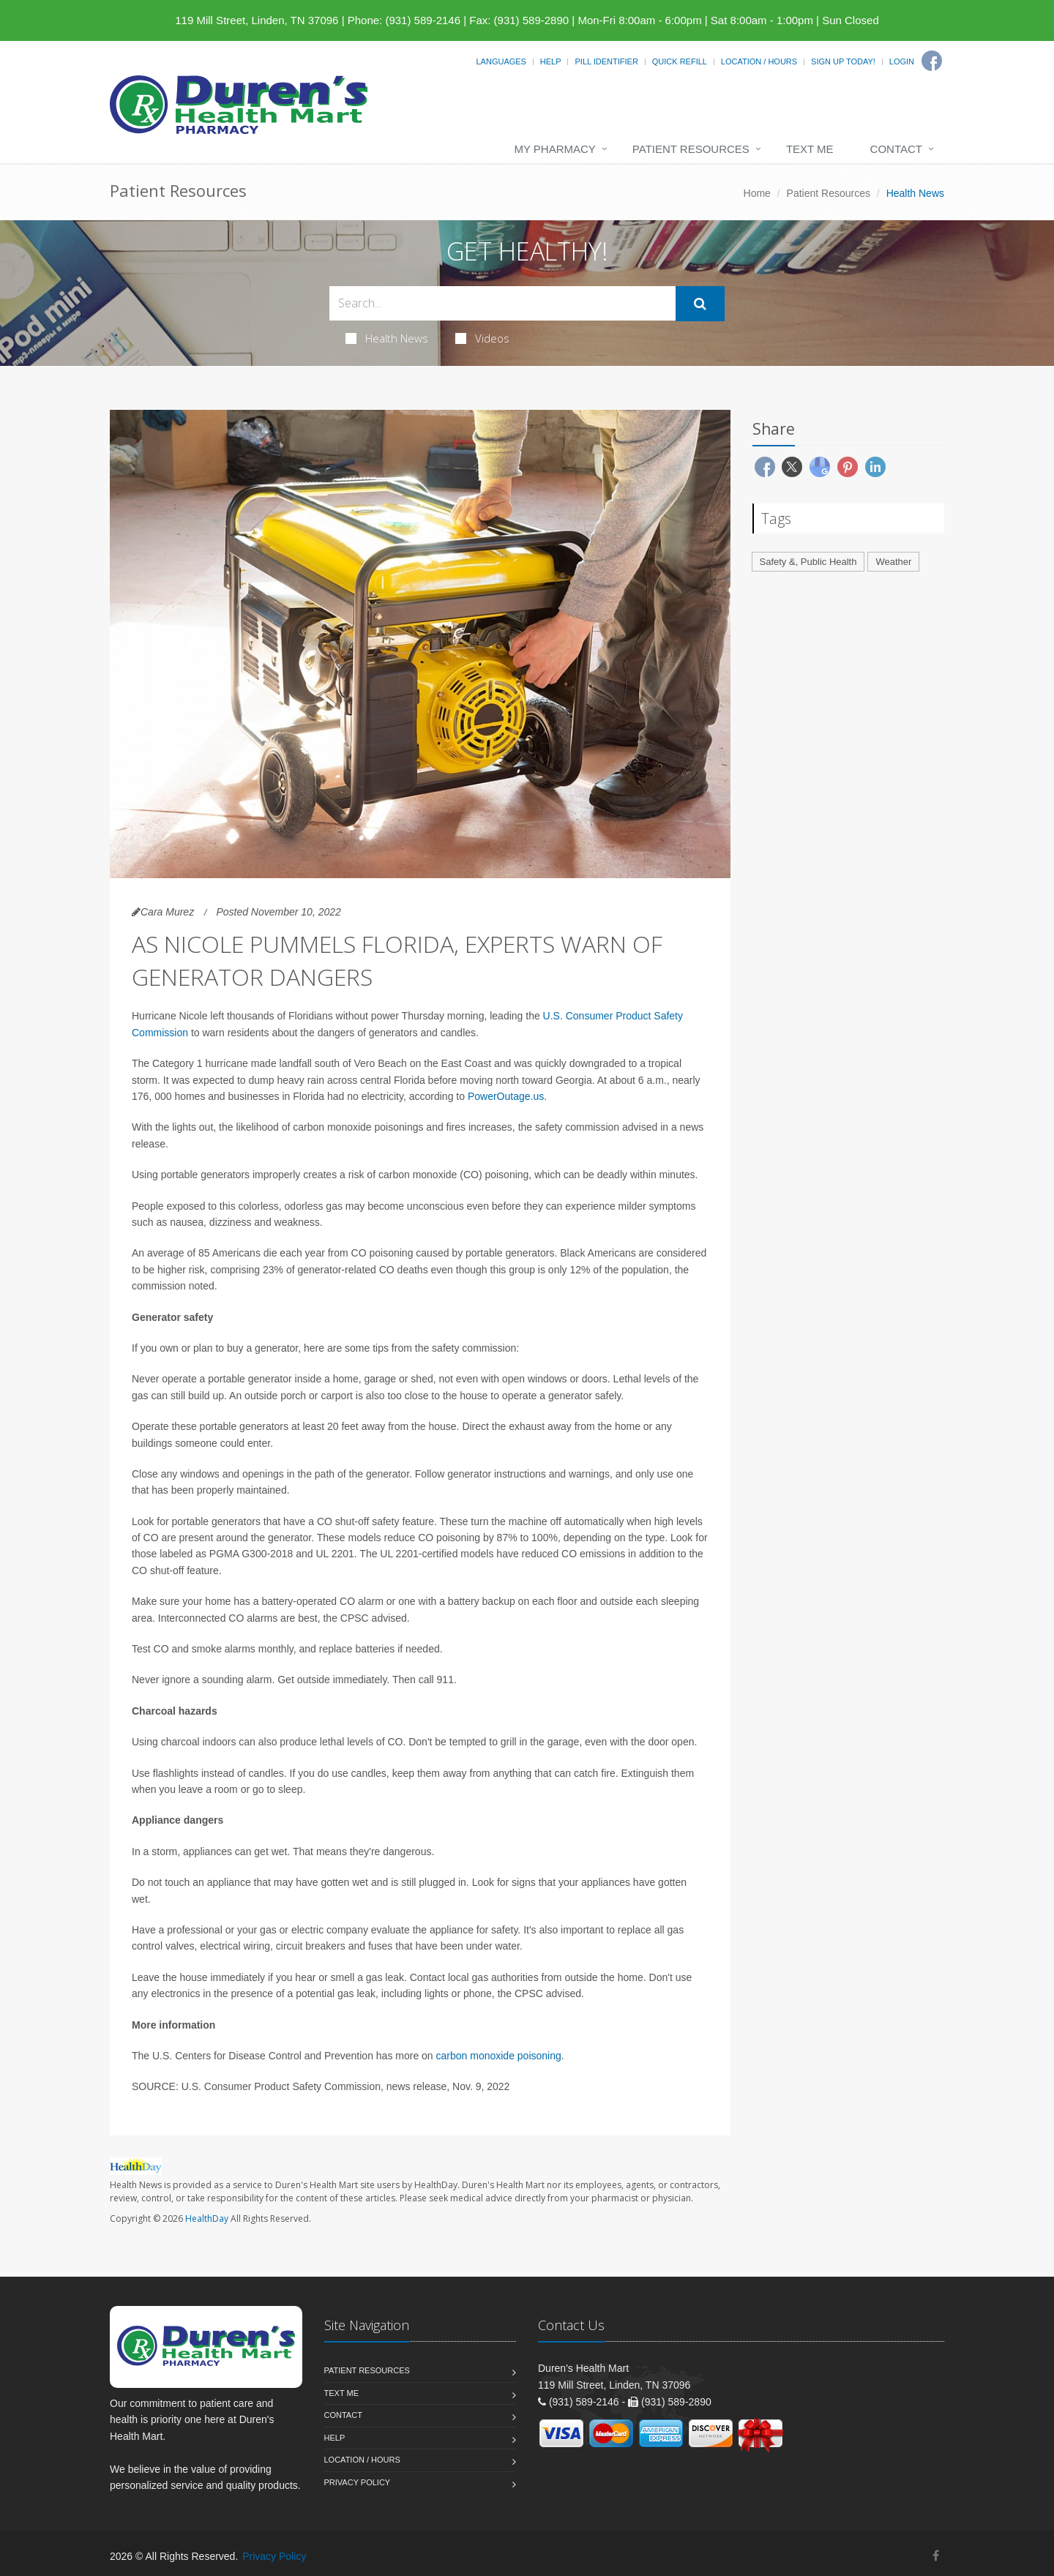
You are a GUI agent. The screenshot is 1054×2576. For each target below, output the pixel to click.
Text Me (810, 149)
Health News (386, 338)
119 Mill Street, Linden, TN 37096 (256, 20)
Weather (893, 561)
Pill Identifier (606, 61)
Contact (896, 149)
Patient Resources (691, 149)
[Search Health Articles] (502, 303)
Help (550, 61)
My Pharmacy (554, 149)
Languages (501, 61)
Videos (482, 338)
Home (757, 193)
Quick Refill (679, 61)
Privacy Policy (357, 2482)
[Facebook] (932, 60)
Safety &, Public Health (808, 561)
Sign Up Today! (843, 61)
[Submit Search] (700, 303)
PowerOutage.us (506, 1096)
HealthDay (206, 2218)
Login (901, 61)
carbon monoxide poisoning (498, 2056)
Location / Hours (759, 61)
